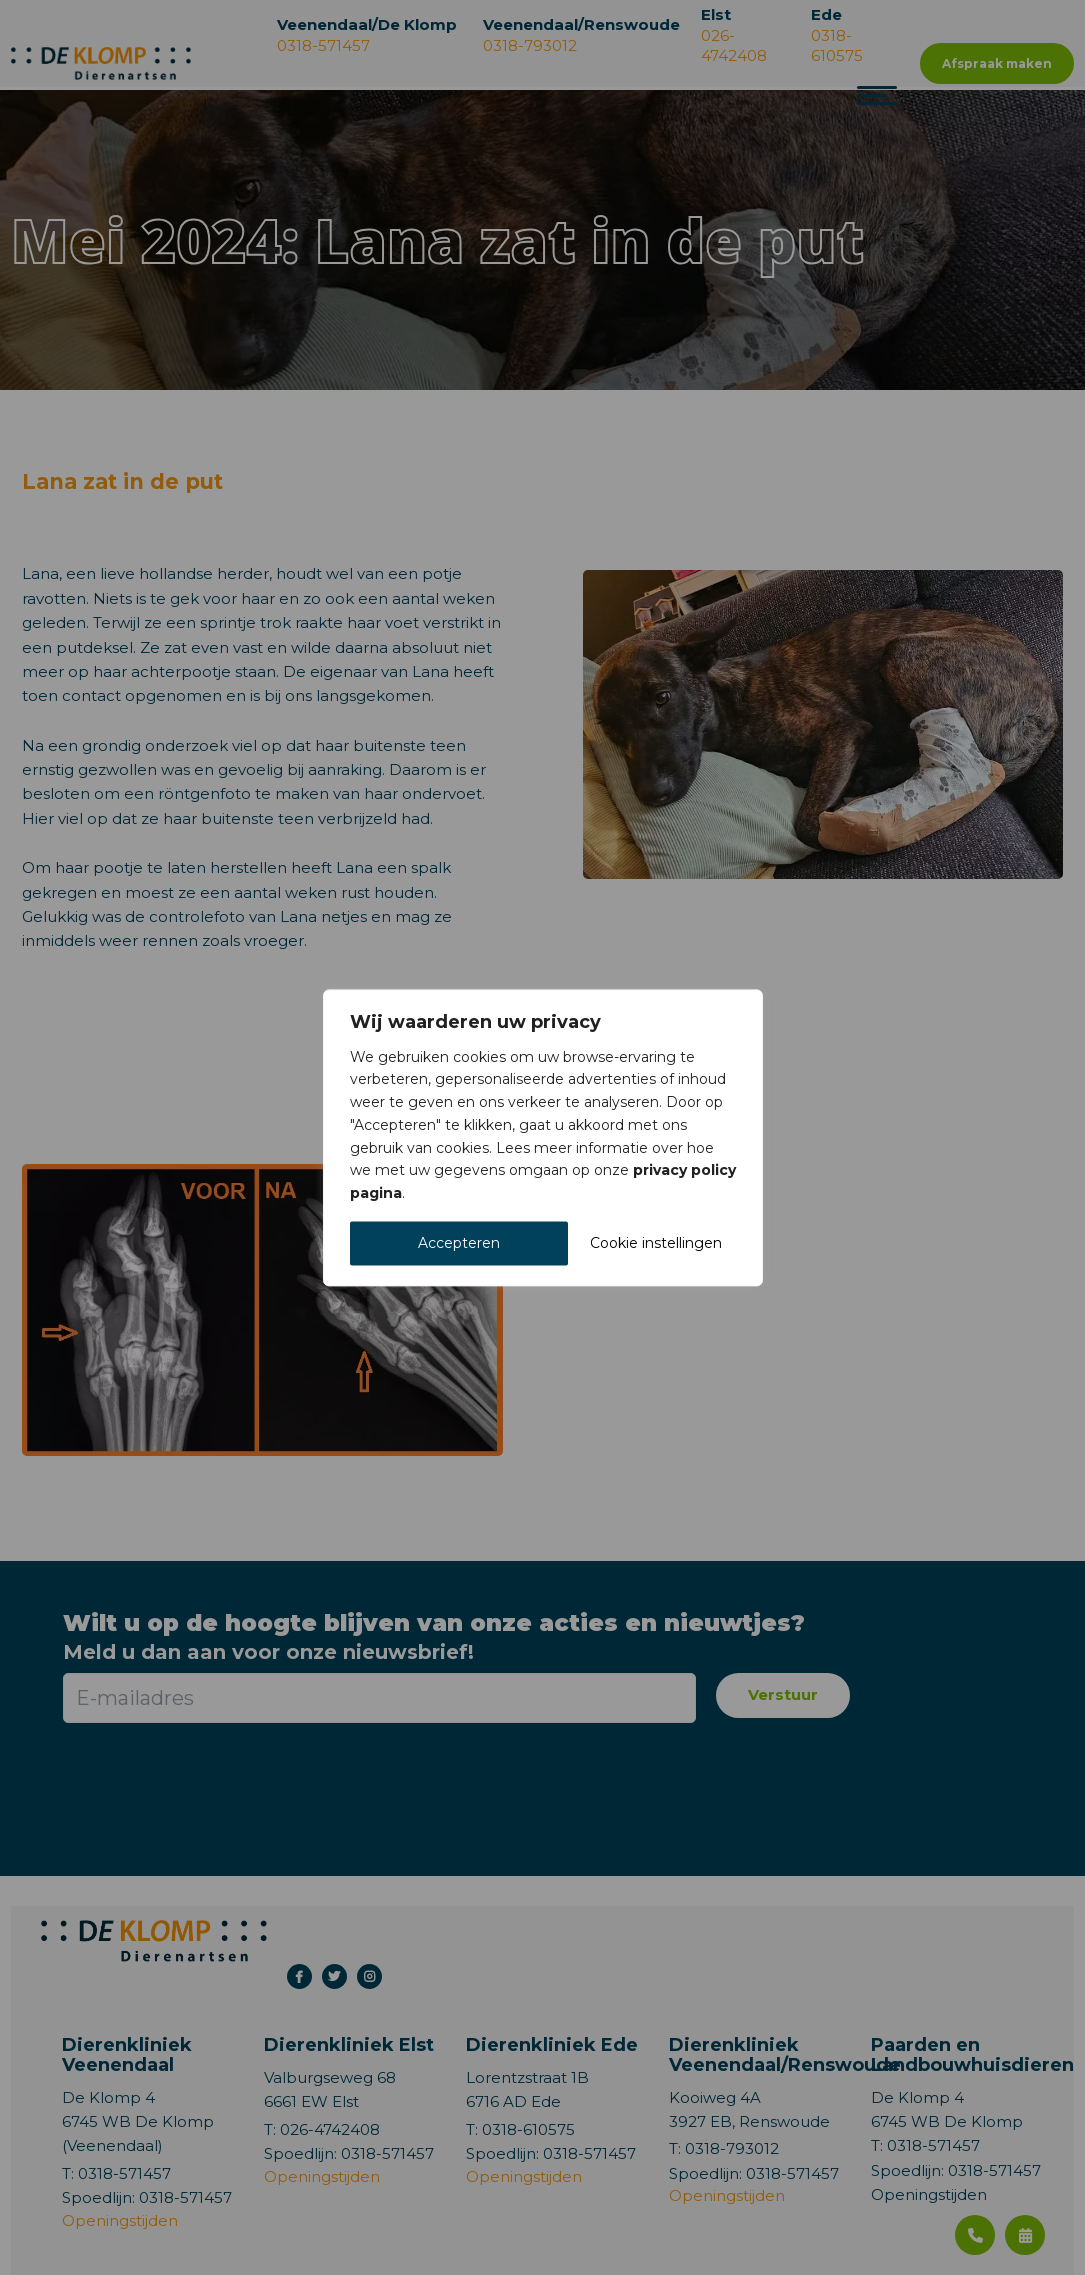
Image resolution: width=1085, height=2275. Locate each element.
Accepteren (459, 1243)
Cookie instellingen (656, 1243)
